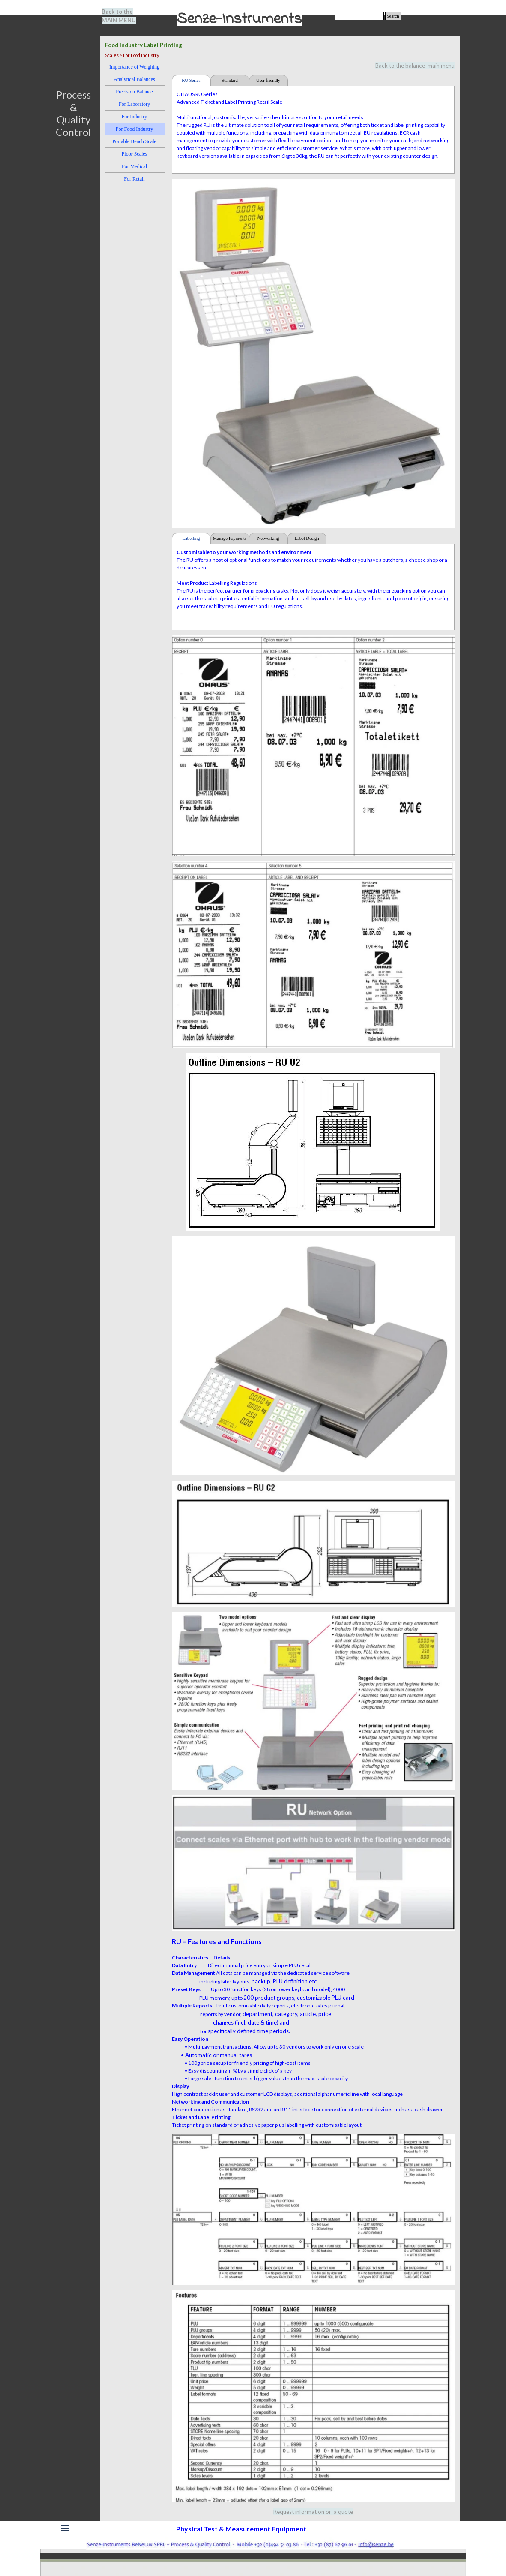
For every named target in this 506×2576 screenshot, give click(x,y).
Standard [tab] (230, 80)
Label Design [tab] (306, 538)
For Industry (134, 117)
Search (393, 16)
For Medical (134, 166)
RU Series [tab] (191, 80)
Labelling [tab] (191, 538)
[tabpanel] (124, 15)
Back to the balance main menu (415, 65)
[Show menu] (65, 2528)
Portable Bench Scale (134, 141)
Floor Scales (134, 154)
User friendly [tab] (268, 80)
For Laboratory (134, 104)
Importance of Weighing (134, 67)
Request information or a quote (313, 2511)
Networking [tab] (268, 538)
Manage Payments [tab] (229, 538)
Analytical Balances (134, 79)
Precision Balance (134, 92)
